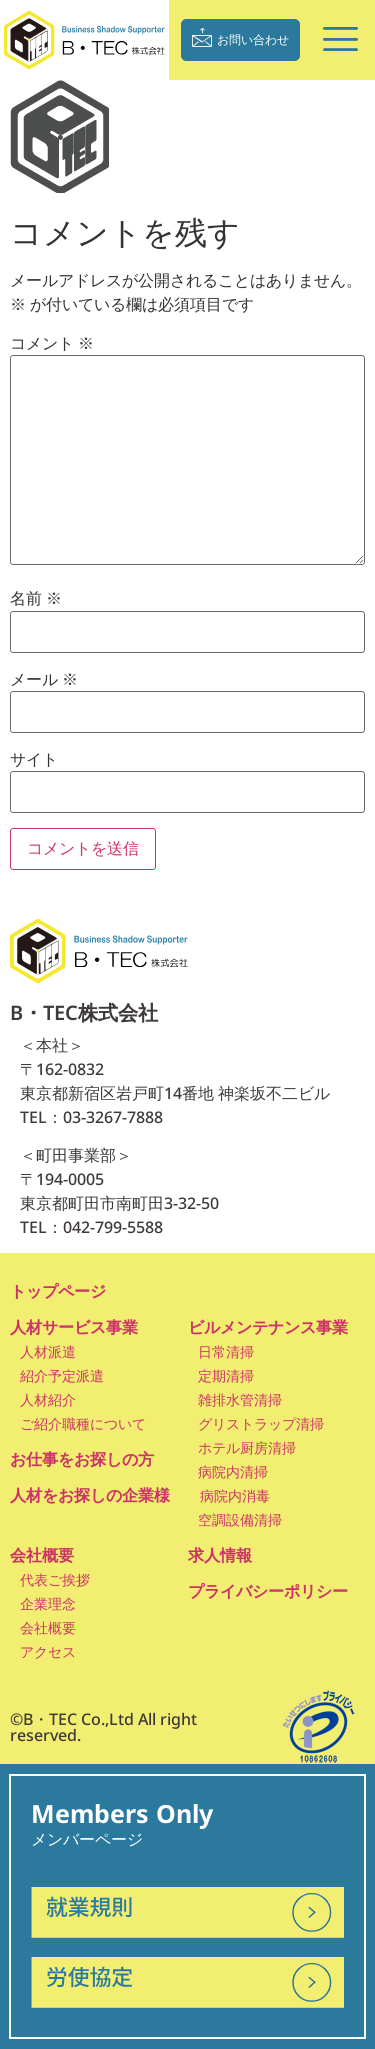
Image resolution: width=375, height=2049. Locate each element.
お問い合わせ (240, 37)
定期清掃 (226, 1375)
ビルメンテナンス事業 (268, 1327)
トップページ (58, 1291)
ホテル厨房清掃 (247, 1447)
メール (44, 680)
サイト (34, 760)
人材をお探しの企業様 (90, 1495)
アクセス (48, 1651)
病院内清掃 (233, 1471)
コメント (52, 344)
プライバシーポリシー (268, 1591)
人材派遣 (48, 1351)
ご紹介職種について (83, 1423)
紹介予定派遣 (62, 1375)
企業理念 (48, 1603)
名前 (36, 599)
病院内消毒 (235, 1495)
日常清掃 (226, 1351)
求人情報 (220, 1555)
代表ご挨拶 (55, 1579)
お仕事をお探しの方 (82, 1459)
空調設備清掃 (240, 1519)
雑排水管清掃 (240, 1399)
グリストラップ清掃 (261, 1423)
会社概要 (42, 1555)
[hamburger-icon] (337, 41)
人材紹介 (48, 1399)
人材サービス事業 (74, 1327)
